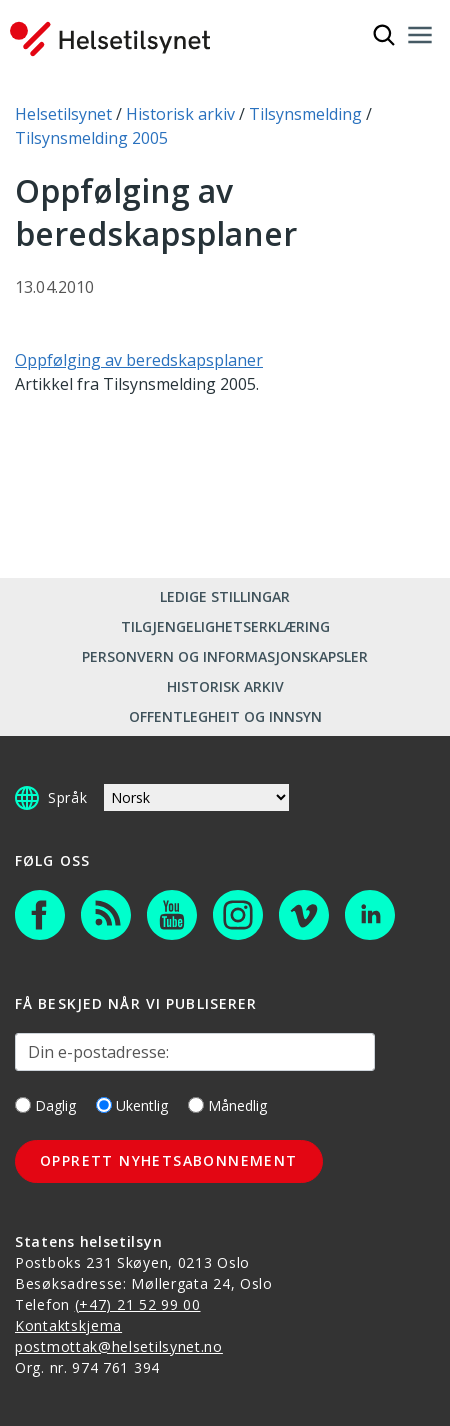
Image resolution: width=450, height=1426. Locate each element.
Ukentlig (132, 1105)
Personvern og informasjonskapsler (225, 656)
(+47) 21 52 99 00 (138, 1304)
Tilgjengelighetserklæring (225, 626)
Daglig (45, 1105)
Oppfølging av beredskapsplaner (139, 360)
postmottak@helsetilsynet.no (119, 1346)
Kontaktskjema (68, 1325)
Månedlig (227, 1105)
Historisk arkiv (225, 686)
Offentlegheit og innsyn (225, 716)
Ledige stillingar (225, 596)
